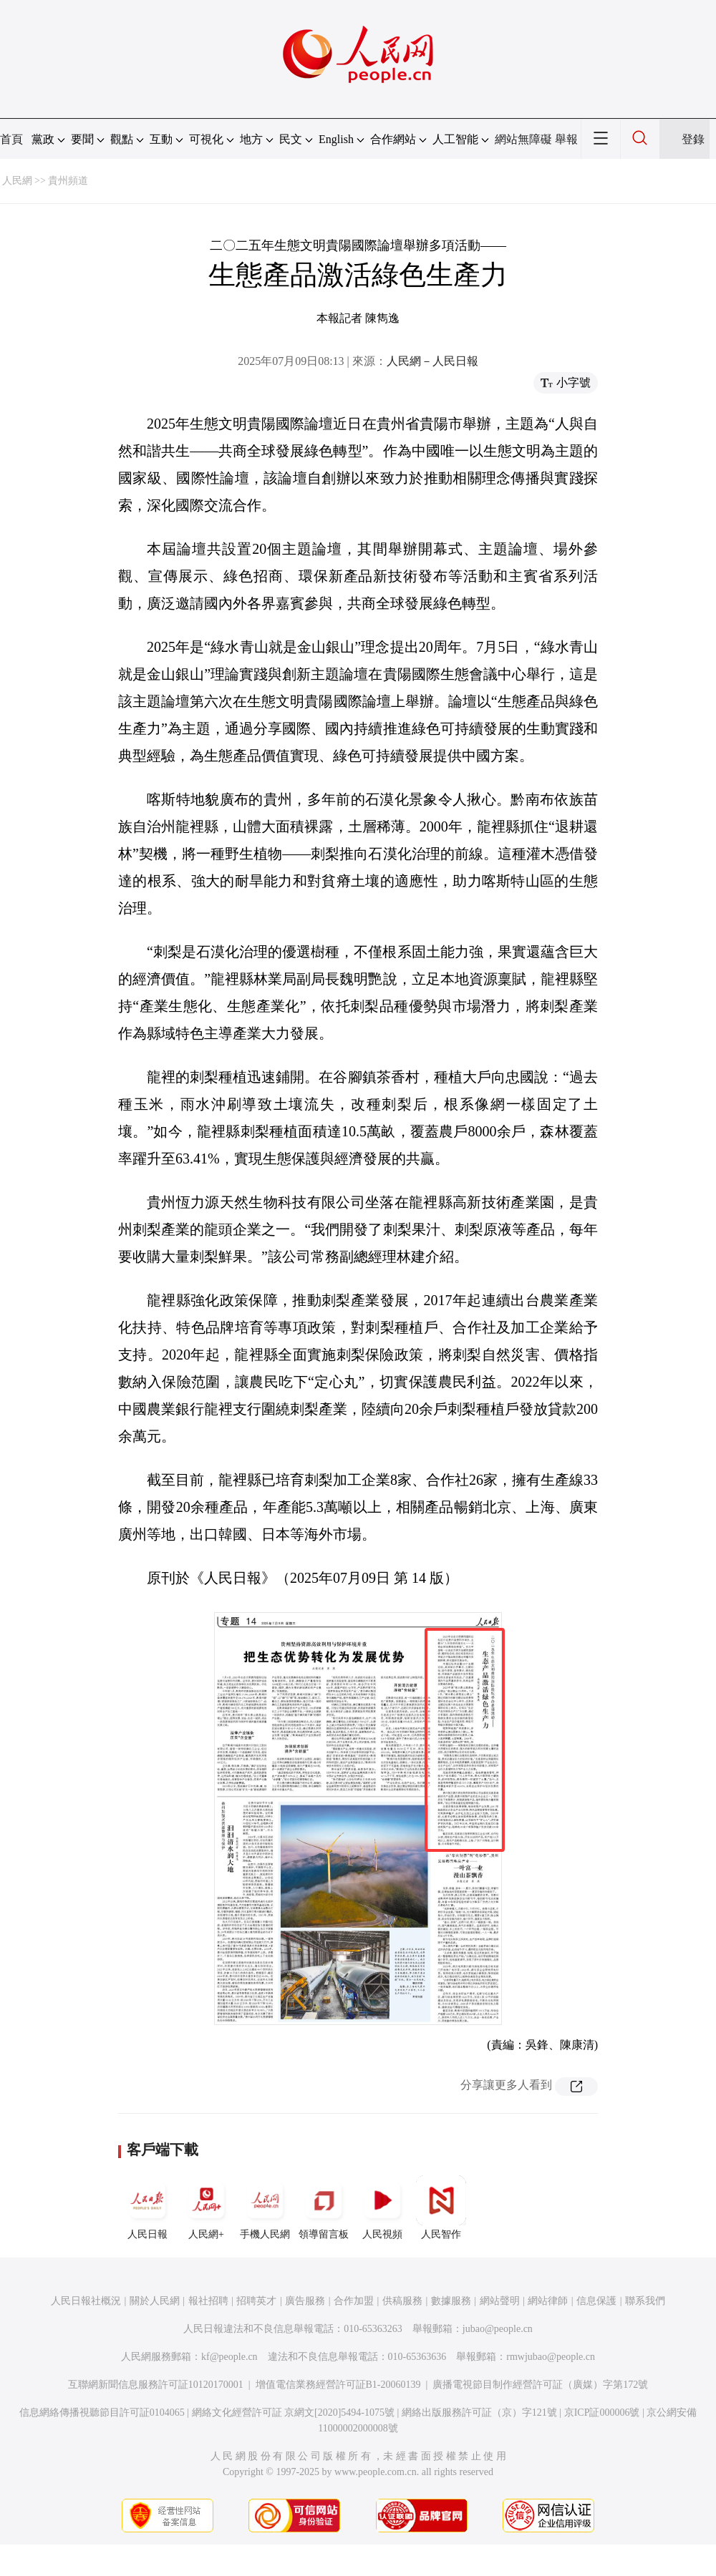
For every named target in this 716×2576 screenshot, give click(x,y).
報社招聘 (208, 2301)
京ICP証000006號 (602, 2412)
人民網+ (206, 2207)
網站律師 (548, 2301)
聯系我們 (645, 2301)
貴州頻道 (68, 180)
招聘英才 (256, 2301)
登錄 (693, 139)
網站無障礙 (523, 139)
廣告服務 (305, 2301)
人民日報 (147, 2207)
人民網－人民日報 (432, 361)
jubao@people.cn (498, 2328)
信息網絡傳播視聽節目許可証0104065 (102, 2412)
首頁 (11, 139)
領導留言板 (324, 2207)
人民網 (17, 180)
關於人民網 (155, 2301)
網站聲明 (500, 2301)
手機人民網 (265, 2207)
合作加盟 (354, 2301)
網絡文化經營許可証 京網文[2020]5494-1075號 (293, 2412)
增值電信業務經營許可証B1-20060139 (338, 2384)
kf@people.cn (229, 2356)
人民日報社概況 (86, 2301)
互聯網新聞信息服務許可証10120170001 (155, 2384)
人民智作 (441, 2207)
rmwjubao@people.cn (550, 2356)
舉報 (566, 139)
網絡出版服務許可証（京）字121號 (479, 2412)
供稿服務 (402, 2301)
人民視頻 (382, 2207)
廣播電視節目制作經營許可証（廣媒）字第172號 (540, 2384)
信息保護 (596, 2301)
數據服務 (451, 2301)
